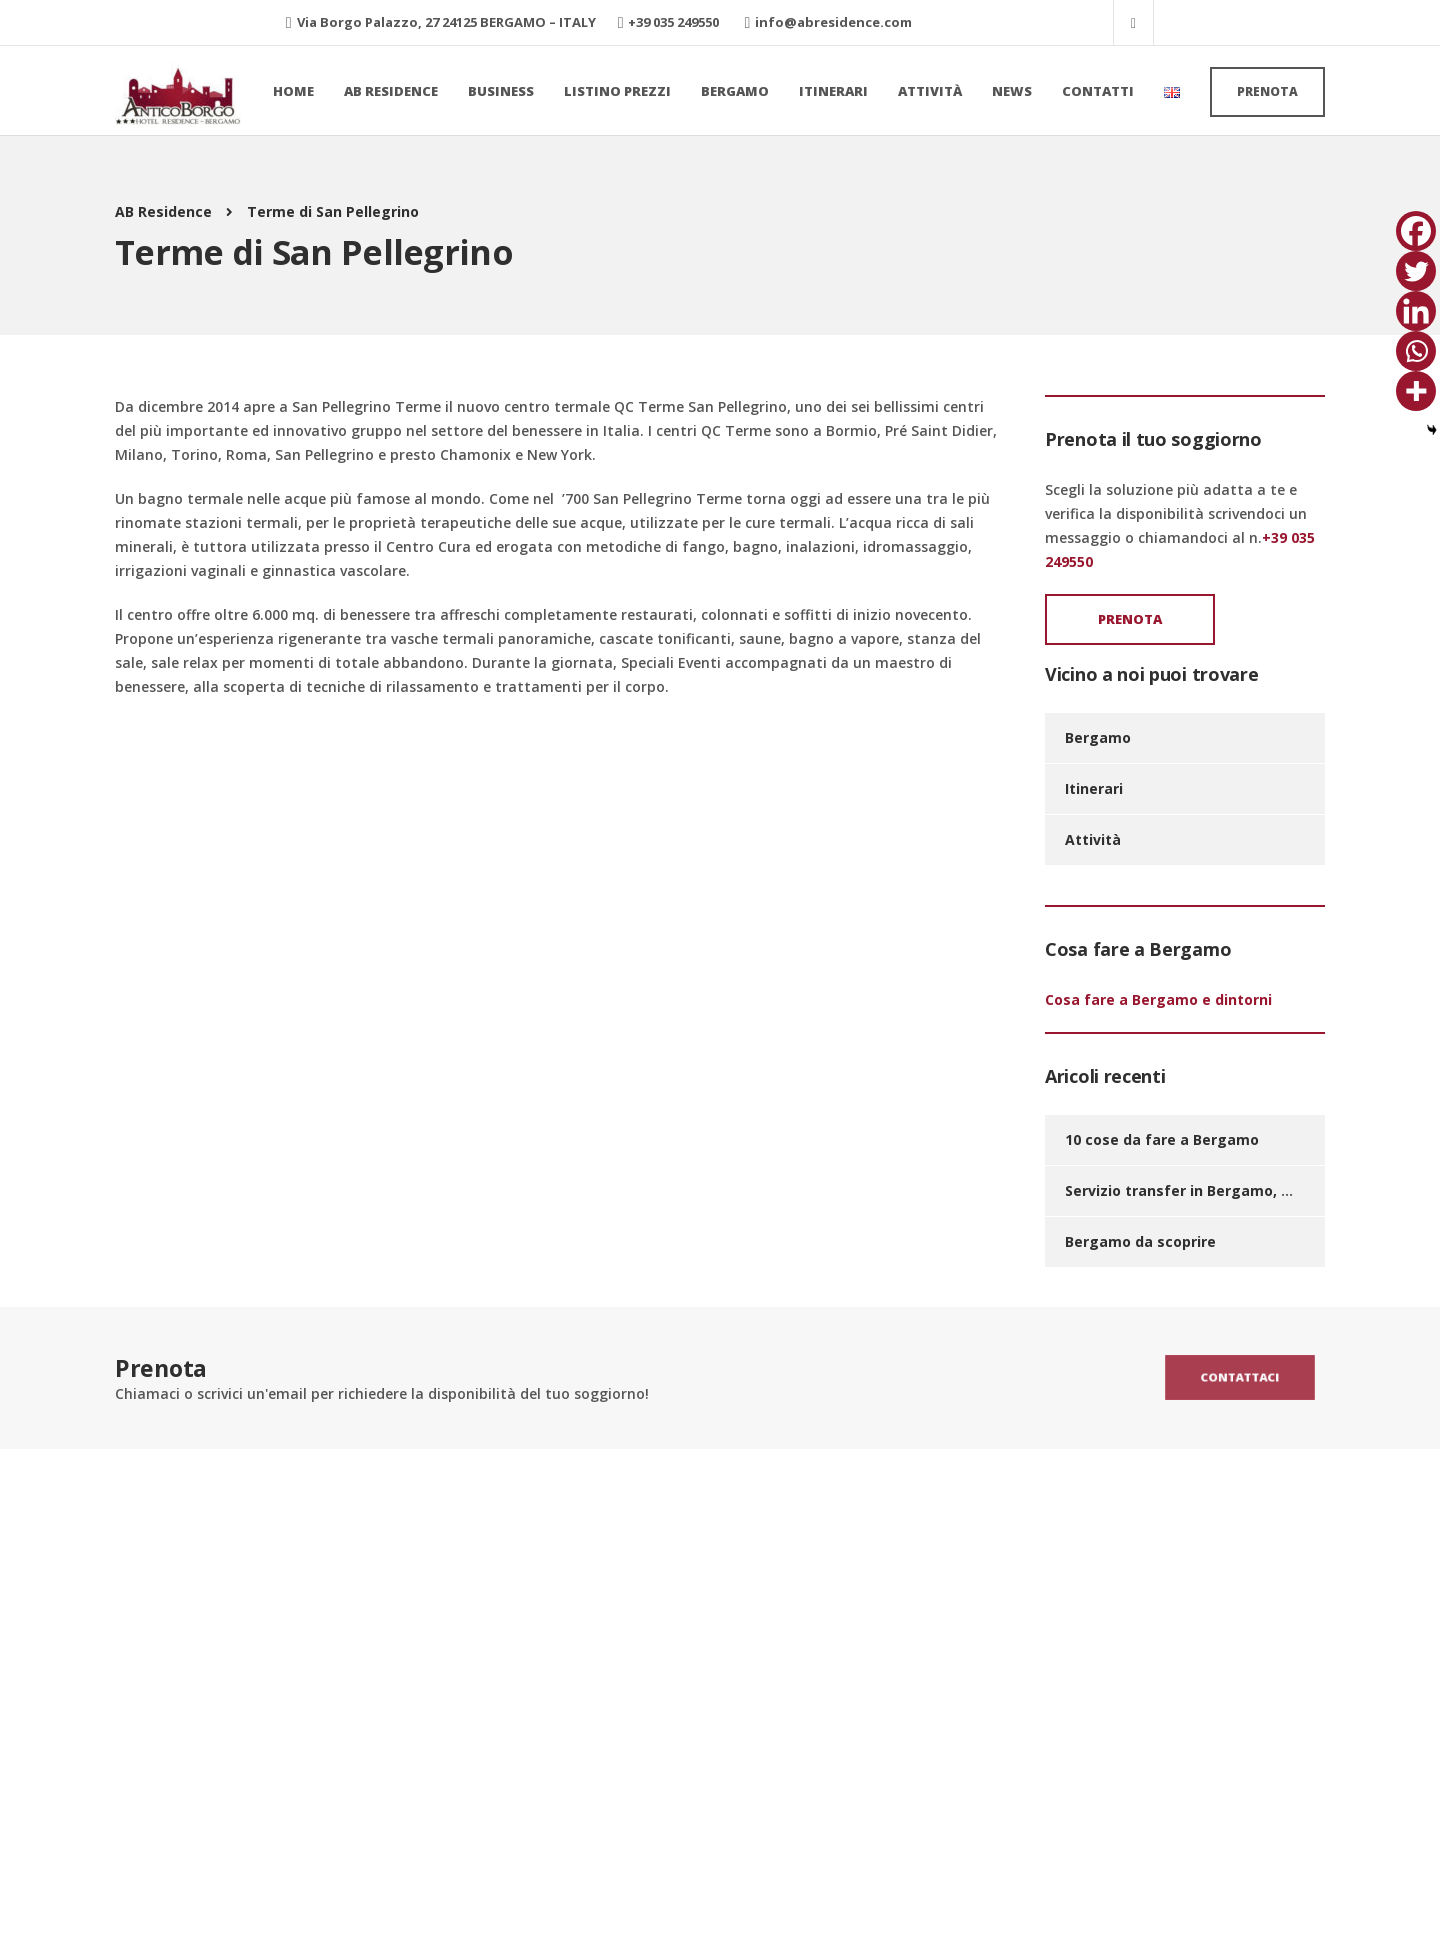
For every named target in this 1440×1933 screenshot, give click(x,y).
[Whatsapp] (1416, 351)
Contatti (1098, 91)
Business (501, 91)
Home (293, 91)
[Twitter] (1416, 271)
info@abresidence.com (833, 22)
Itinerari (833, 91)
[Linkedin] (1416, 311)
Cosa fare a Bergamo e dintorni (1158, 999)
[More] (1416, 391)
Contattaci (1239, 1377)
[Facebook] (1416, 231)
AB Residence (391, 91)
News (1012, 91)
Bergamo (735, 91)
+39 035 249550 (673, 22)
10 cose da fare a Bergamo (1162, 1139)
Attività (930, 91)
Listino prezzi (617, 91)
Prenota (1267, 91)
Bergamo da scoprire (1140, 1241)
